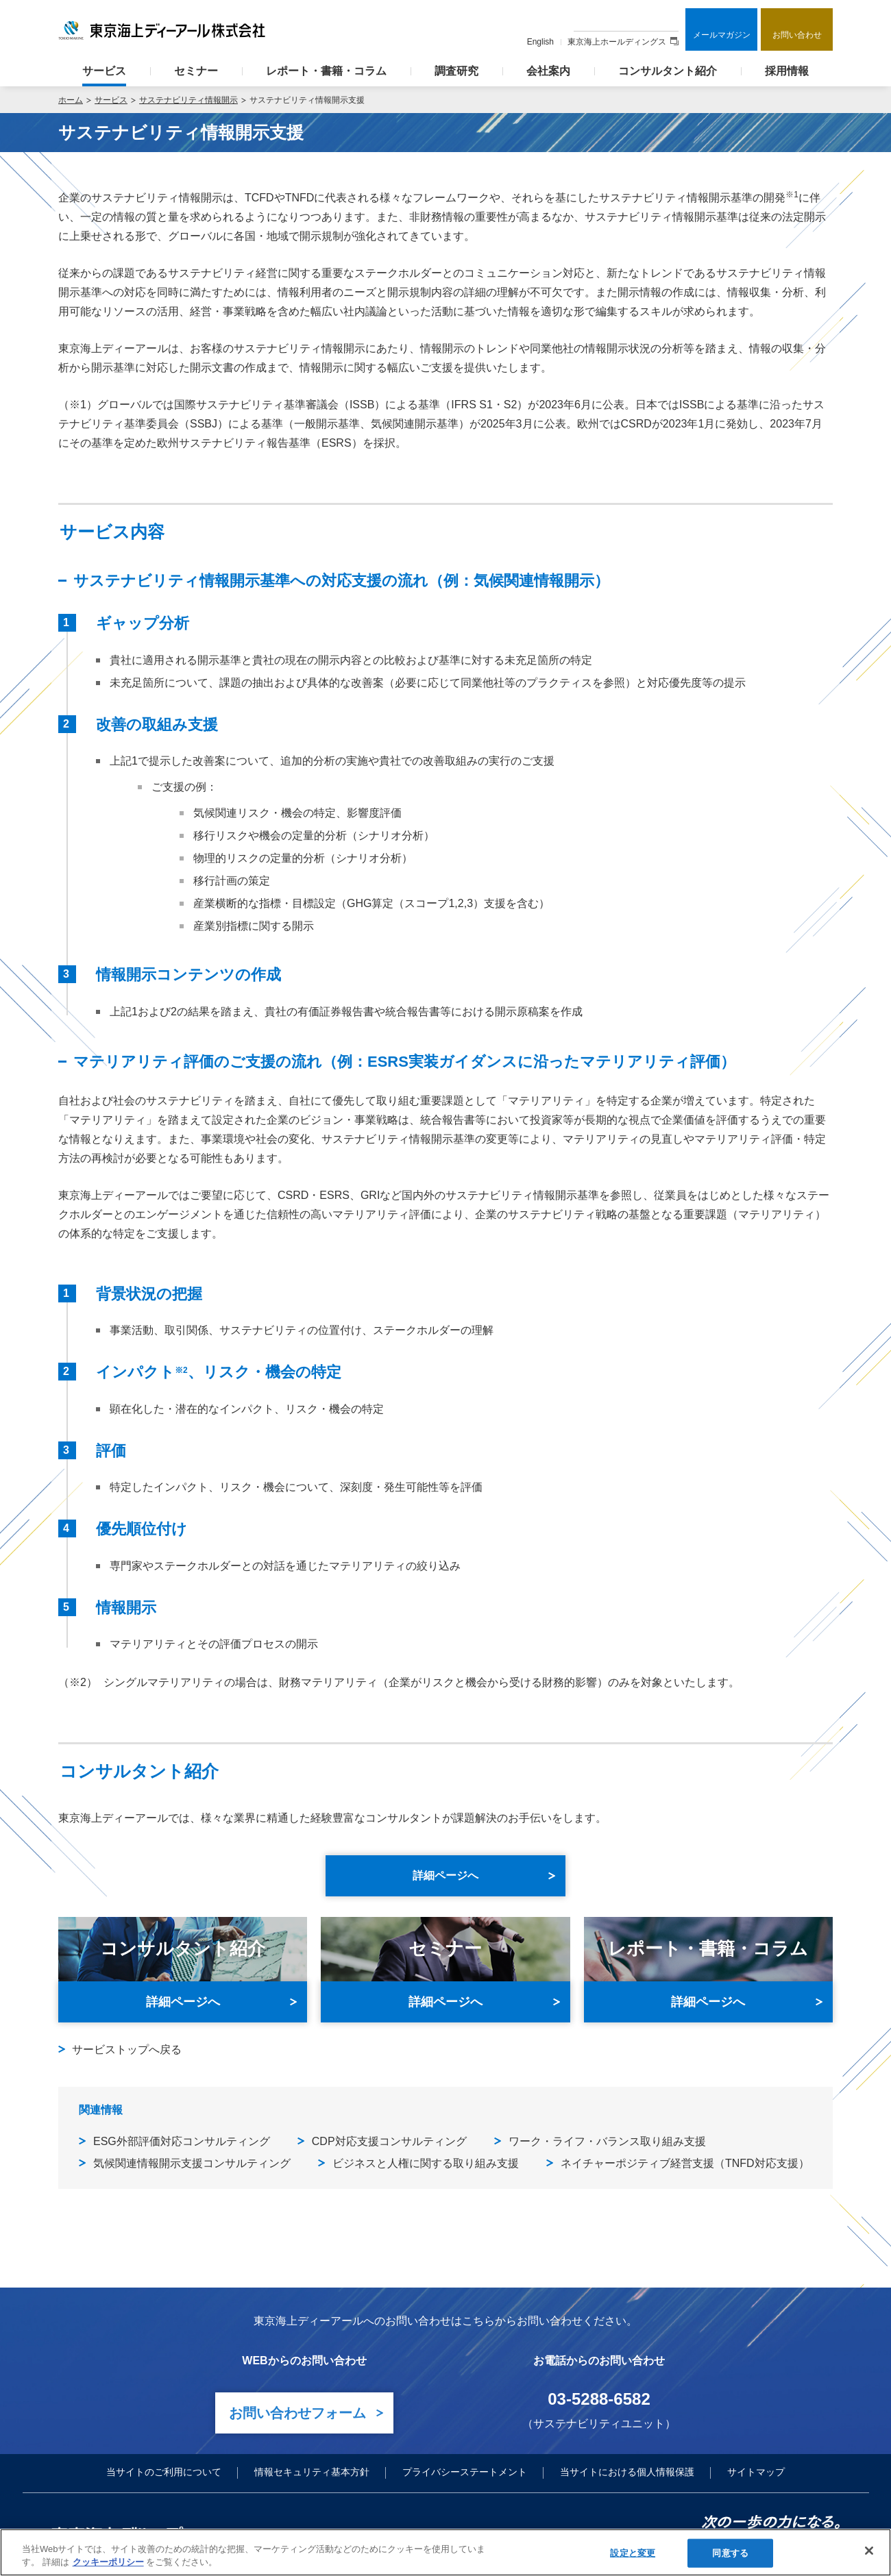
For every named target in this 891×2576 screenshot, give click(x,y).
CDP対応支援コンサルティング (389, 2141)
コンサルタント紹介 (667, 71)
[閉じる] (869, 2551)
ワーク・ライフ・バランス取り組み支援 (607, 2141)
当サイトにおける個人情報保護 (627, 2471)
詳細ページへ (183, 2002)
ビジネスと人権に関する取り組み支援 (425, 2163)
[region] (445, 2552)
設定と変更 (632, 2553)
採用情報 (787, 71)
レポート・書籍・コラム (326, 71)
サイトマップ (756, 2471)
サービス (104, 71)
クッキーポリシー (108, 2562)
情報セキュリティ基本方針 (311, 2471)
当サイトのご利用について (163, 2471)
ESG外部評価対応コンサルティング (181, 2141)
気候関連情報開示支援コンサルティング (192, 2163)
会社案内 (548, 71)
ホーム (70, 100)
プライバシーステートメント (464, 2471)
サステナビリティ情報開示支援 (307, 100)
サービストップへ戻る (127, 2049)
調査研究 (456, 71)
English (540, 42)
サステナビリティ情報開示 (188, 100)
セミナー (196, 71)
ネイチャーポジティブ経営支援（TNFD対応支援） (685, 2163)
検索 (667, 19)
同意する (730, 2553)
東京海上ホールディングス (623, 42)
